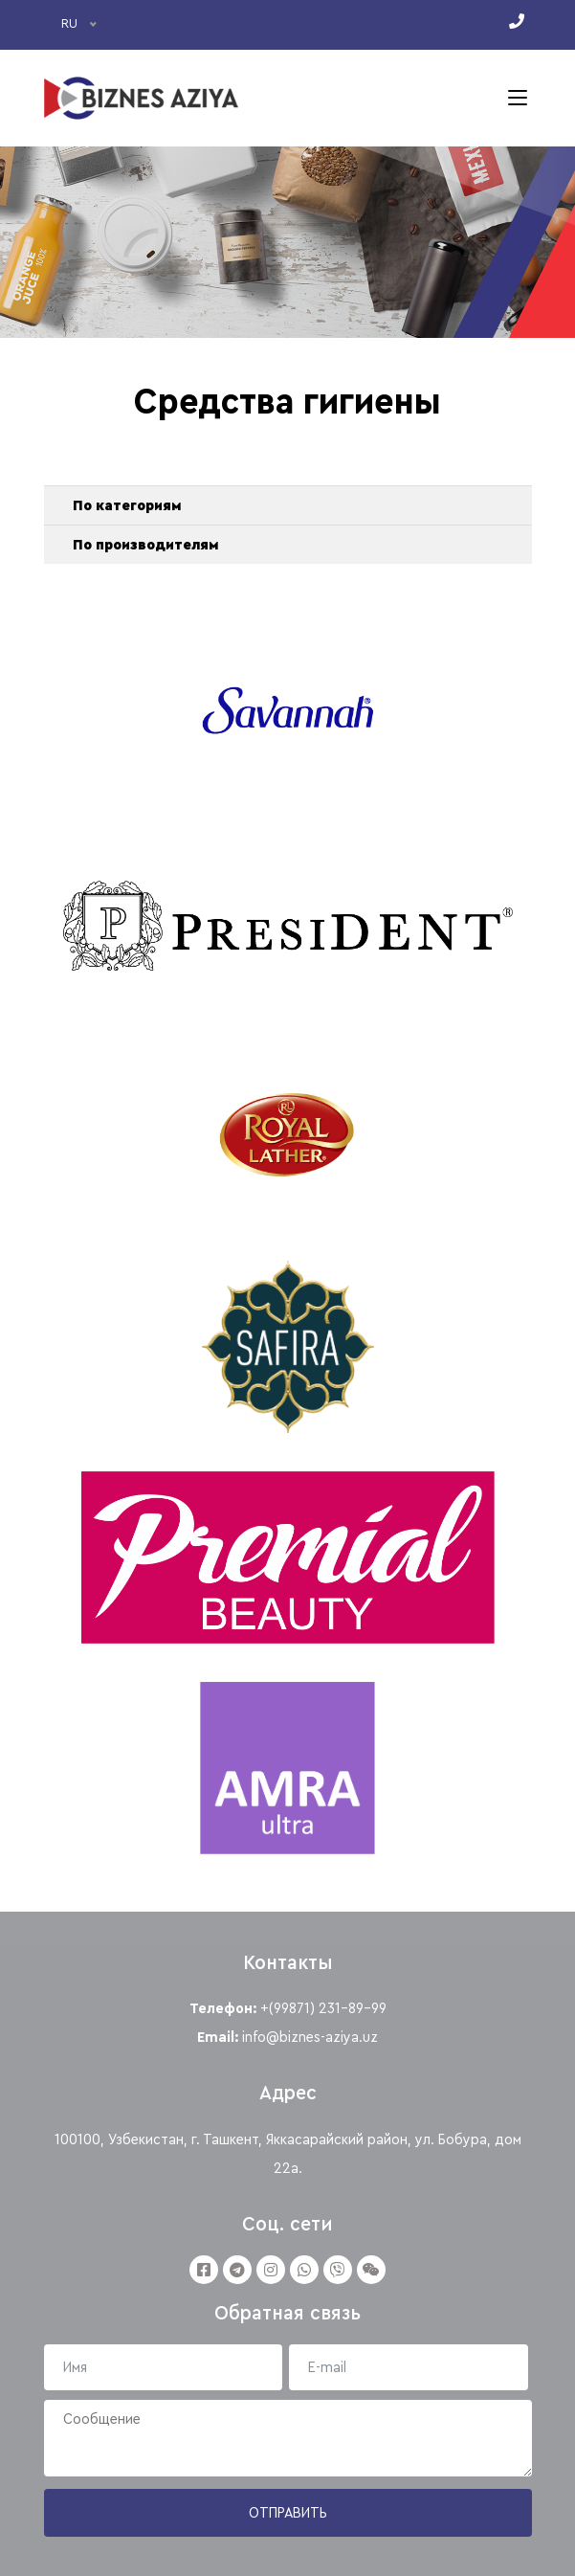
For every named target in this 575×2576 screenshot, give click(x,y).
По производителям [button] (145, 544)
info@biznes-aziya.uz (310, 2037)
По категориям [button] (127, 505)
